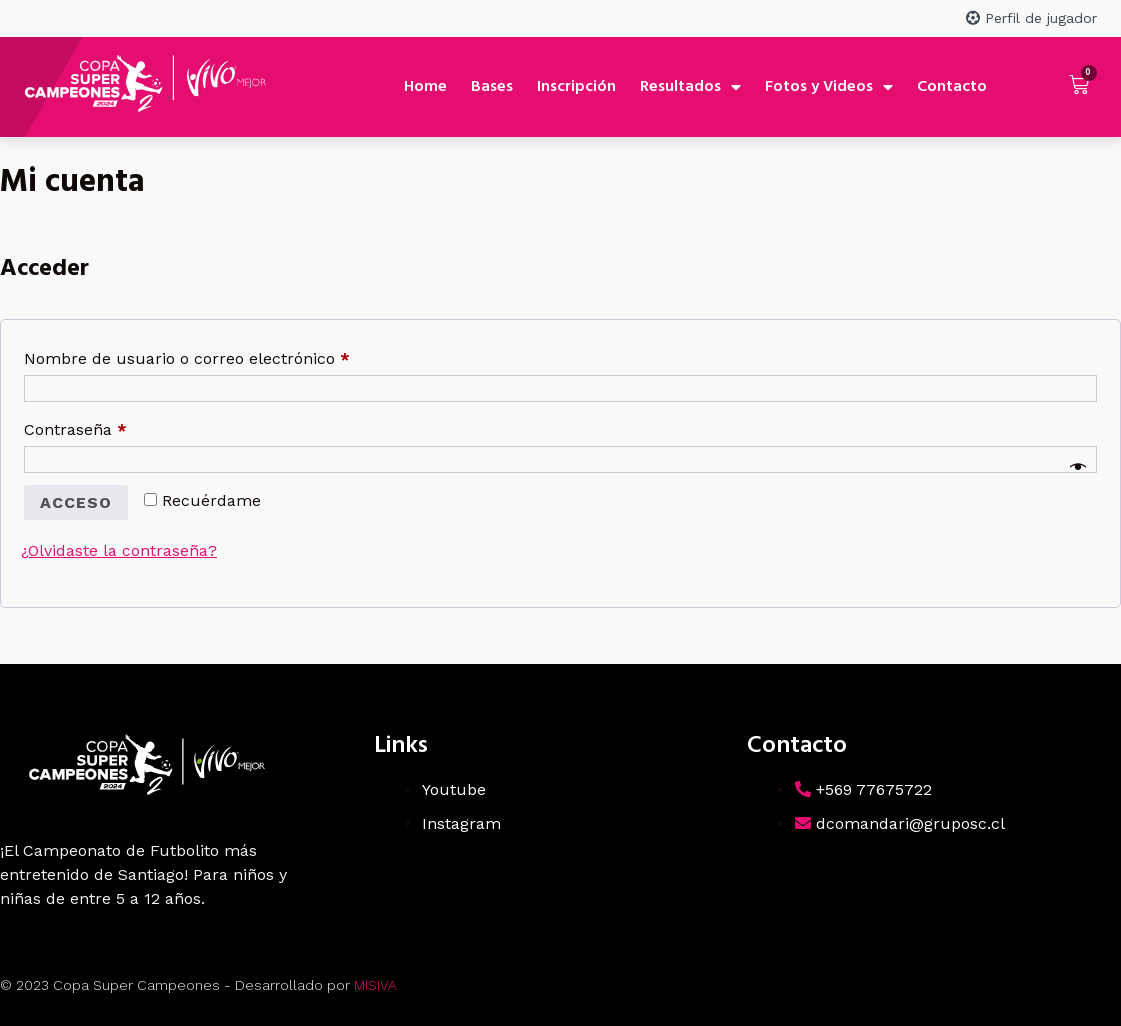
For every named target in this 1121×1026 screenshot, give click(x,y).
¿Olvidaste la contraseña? (119, 550)
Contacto (952, 87)
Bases (492, 87)
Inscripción (576, 87)
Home (425, 87)
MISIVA (375, 985)
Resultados (690, 87)
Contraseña (116, 426)
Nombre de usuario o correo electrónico (228, 355)
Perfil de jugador (1031, 18)
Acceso (76, 502)
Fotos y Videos (829, 87)
